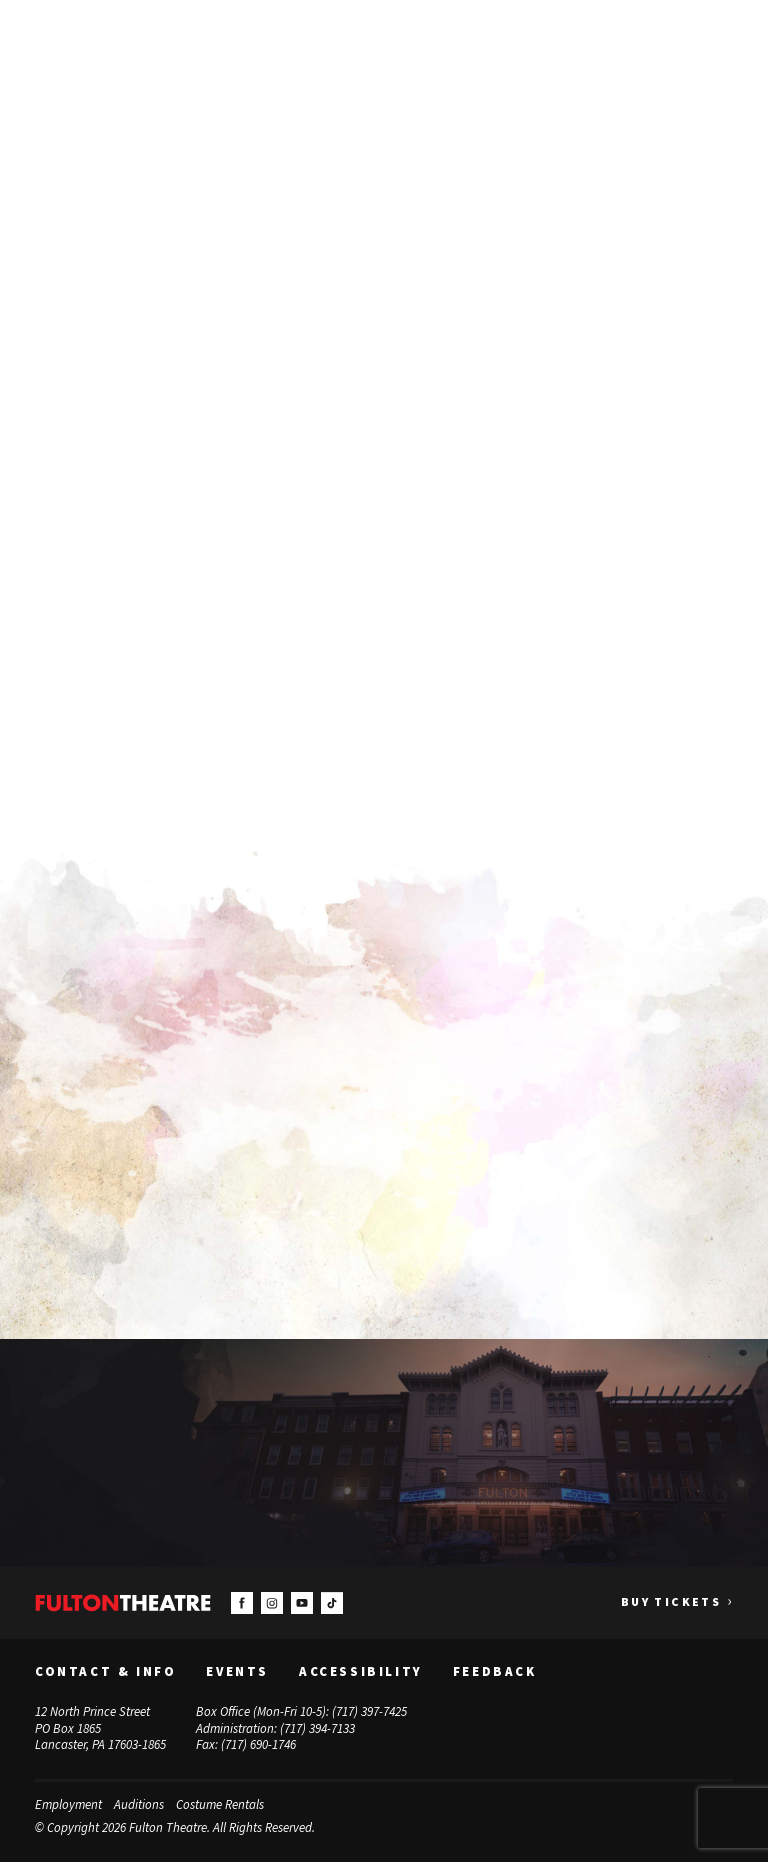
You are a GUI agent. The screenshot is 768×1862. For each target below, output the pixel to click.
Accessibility (361, 1671)
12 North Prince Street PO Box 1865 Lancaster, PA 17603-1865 (100, 1727)
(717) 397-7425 (369, 1710)
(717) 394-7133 (317, 1727)
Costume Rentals (220, 1804)
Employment (68, 1804)
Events (237, 1671)
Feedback (495, 1671)
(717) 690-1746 (258, 1744)
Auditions (139, 1804)
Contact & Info (105, 1671)
